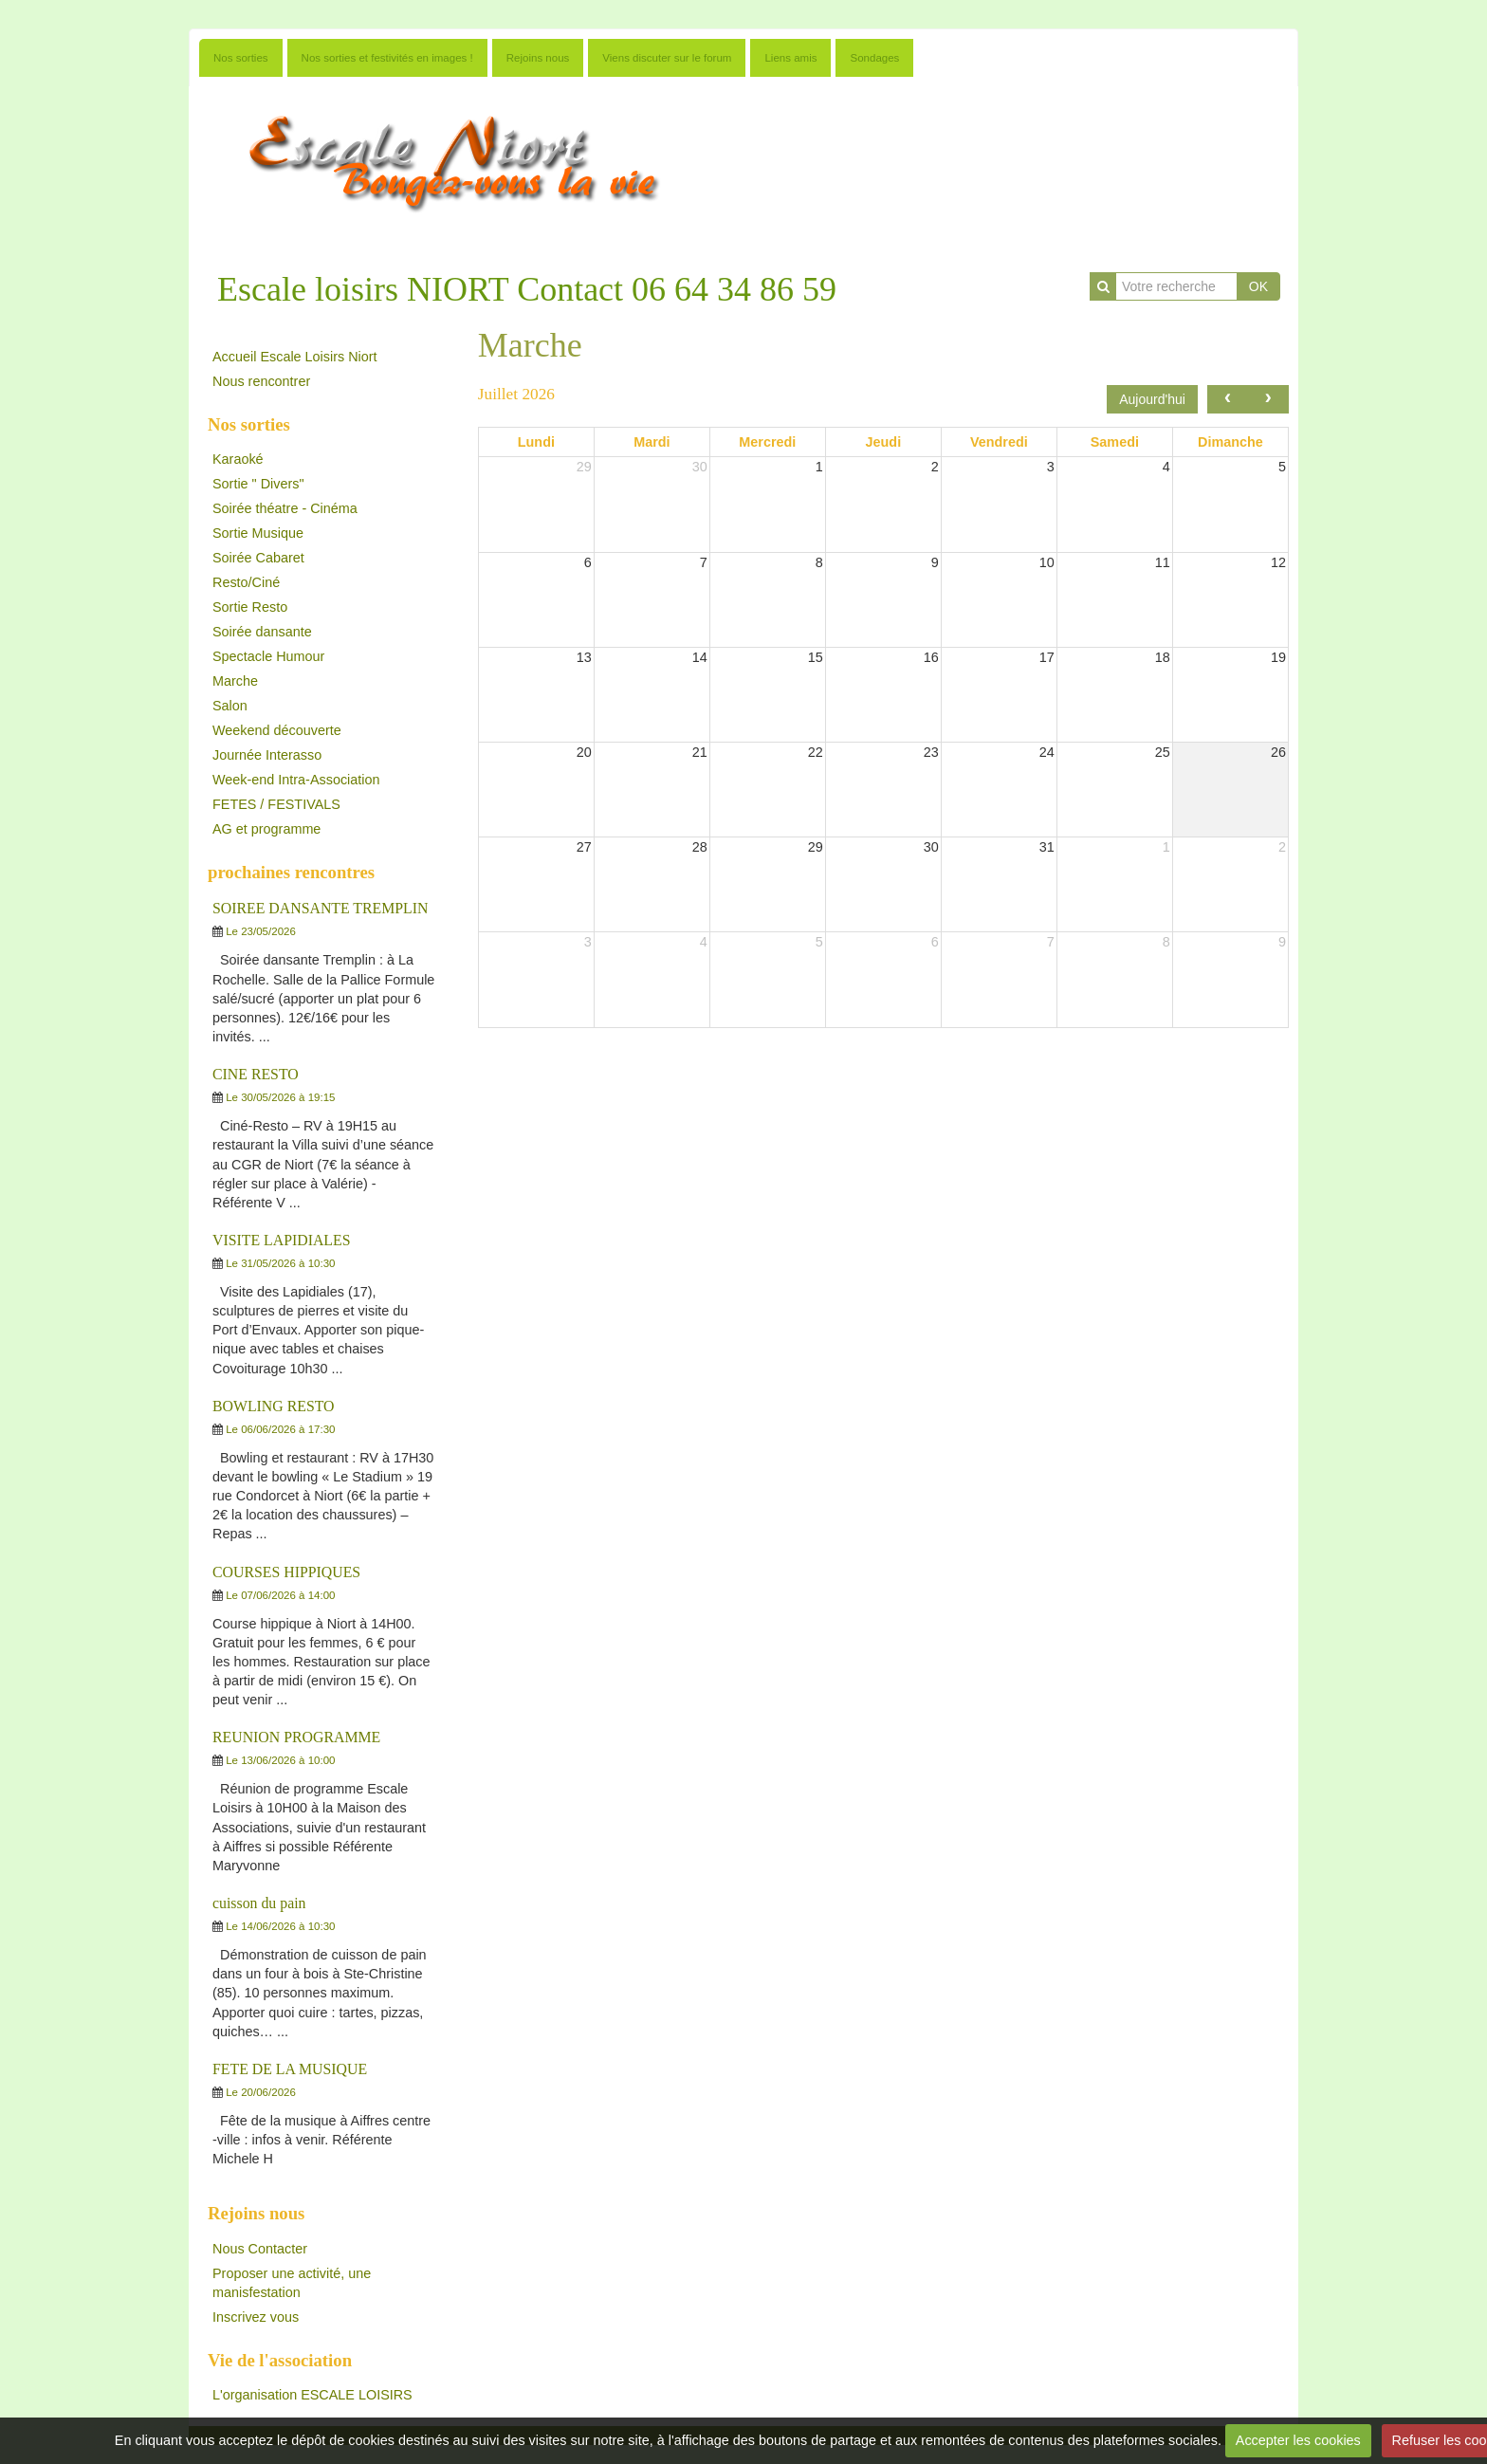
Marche (235, 681)
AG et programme (266, 829)
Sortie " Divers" (258, 483)
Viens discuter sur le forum (666, 58)
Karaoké (238, 459)
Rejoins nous (538, 58)
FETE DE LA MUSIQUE (289, 2069)
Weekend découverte (276, 730)
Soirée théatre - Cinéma (285, 508)
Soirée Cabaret (258, 557)
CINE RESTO (255, 1074)
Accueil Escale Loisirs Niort (294, 356)
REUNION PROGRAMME (296, 1737)
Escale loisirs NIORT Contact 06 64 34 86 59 (526, 289)
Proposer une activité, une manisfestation (291, 2283)
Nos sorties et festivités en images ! (387, 58)
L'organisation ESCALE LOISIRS (312, 2394)
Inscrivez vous (255, 2317)
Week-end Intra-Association (296, 779)
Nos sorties (240, 58)
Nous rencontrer (261, 381)
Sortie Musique (257, 533)
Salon (230, 705)
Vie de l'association (280, 2360)
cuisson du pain (258, 1903)
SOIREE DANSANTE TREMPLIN (320, 908)
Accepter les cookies (1298, 2440)
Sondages (874, 58)
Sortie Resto (249, 607)
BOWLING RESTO (273, 1406)
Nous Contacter (259, 2248)
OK (1258, 286)
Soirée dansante (262, 631)
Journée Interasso (266, 755)
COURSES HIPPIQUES (286, 1572)
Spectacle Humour (268, 656)
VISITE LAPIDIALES (281, 1240)
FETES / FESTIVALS (276, 804)
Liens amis (790, 58)
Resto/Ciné (246, 582)
